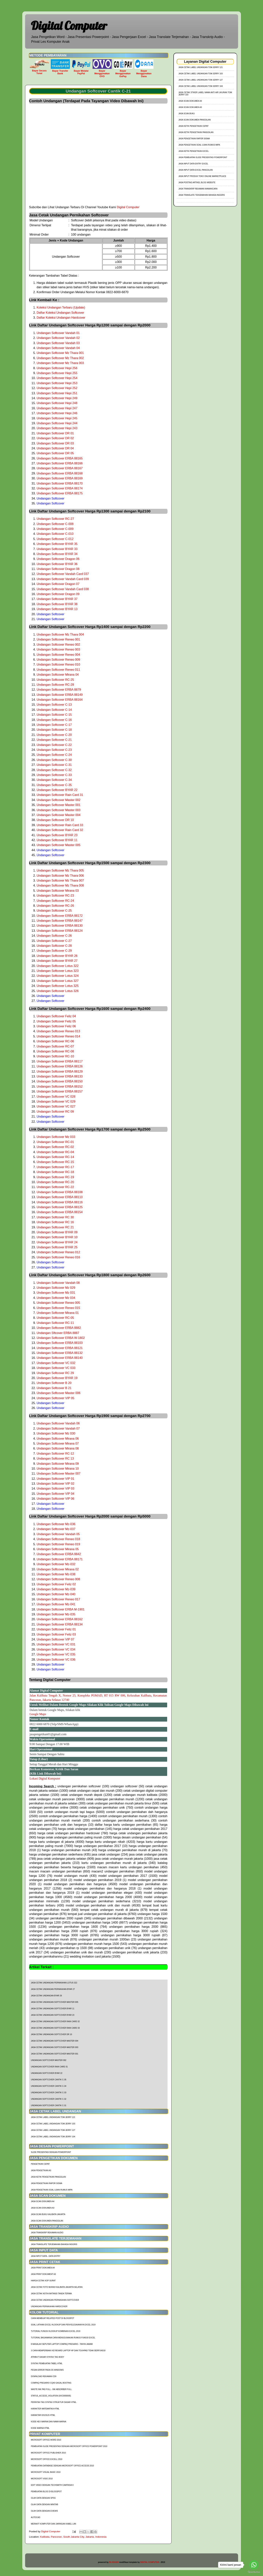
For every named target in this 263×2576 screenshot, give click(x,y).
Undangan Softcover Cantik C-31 (48, 2105)
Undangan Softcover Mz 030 (56, 1433)
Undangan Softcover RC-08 (55, 1051)
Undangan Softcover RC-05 (55, 1317)
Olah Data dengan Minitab (44, 2504)
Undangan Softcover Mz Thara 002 (60, 358)
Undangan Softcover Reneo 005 (58, 1302)
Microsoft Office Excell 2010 (46, 2459)
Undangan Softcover (50, 498)
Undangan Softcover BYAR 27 (57, 960)
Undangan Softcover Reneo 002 (58, 644)
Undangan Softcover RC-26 (55, 905)
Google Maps (38, 1714)
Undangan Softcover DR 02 (55, 438)
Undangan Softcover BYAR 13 (57, 609)
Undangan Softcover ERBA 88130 (60, 925)
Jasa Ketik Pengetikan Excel (194, 151)
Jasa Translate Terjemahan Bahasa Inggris (54, 2244)
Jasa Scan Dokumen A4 (42, 2201)
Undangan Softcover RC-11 (55, 1322)
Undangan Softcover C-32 (54, 770)
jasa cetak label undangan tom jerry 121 (53, 2117)
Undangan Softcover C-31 (54, 764)
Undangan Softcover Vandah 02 (58, 338)
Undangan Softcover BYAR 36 (57, 564)
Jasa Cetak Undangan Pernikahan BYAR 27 (53, 1989)
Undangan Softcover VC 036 (56, 1659)
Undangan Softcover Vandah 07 (58, 1428)
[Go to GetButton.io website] (254, 2572)
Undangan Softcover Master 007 (58, 1473)
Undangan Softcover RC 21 (55, 1227)
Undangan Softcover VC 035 (56, 1654)
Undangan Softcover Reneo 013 (58, 1031)
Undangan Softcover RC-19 (55, 1177)
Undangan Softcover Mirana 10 (58, 1468)
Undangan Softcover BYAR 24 (57, 1242)
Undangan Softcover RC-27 (55, 518)
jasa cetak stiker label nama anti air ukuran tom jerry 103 (205, 93)
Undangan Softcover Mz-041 (56, 1604)
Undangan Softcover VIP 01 (55, 1478)
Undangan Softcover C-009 (55, 528)
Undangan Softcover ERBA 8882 (59, 1327)
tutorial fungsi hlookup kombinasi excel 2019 (55, 2331)
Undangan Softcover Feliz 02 (56, 1584)
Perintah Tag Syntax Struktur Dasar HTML (53, 2402)
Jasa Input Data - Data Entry (45, 2256)
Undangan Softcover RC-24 (55, 900)
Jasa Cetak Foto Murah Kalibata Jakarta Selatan (57, 2287)
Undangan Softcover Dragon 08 (58, 569)
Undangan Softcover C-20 (54, 734)
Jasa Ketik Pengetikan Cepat (194, 126)
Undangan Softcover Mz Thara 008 (60, 885)
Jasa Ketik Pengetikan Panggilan (48, 2177)
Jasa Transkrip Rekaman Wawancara (198, 189)
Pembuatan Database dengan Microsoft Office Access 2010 (62, 2466)
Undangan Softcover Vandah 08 (58, 1282)
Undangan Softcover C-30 (54, 760)
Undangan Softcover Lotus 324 (58, 975)
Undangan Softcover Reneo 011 (58, 669)
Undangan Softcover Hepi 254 (57, 378)
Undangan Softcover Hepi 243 (57, 428)
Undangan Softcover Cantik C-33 (48, 2093)
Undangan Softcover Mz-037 (56, 1529)
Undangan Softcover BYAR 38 (57, 604)
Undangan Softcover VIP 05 (55, 1398)
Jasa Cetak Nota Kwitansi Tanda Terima (51, 2294)
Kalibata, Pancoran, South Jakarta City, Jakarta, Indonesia (73, 2536)
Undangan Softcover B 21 (54, 1388)
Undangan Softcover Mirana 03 (58, 890)
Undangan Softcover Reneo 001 (58, 639)
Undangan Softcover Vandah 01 (58, 333)
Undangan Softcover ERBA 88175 (60, 493)
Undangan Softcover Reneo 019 (58, 1544)
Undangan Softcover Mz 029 (56, 1287)
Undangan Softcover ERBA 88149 (60, 694)
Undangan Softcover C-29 (54, 950)
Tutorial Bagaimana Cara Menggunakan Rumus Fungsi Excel (63, 2338)
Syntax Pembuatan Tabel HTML (47, 2363)
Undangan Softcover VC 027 (56, 1106)
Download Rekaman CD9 (43, 2376)
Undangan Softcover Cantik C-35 (48, 2080)
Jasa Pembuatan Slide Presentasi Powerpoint (203, 157)
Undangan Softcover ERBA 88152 (60, 1086)
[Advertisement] (98, 190)
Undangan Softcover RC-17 (55, 1167)
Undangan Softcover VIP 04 (55, 1493)
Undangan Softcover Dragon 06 (58, 558)
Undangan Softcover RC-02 (55, 1147)
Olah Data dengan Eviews (44, 2511)
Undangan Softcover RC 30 (55, 1217)
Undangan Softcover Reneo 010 (58, 664)
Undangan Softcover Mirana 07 (58, 1443)
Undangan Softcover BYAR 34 (57, 554)
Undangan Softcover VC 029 (56, 1101)
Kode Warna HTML (40, 2428)
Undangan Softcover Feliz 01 (56, 1629)
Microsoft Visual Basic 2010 (46, 2472)
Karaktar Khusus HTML (43, 2415)
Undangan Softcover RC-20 (55, 1182)
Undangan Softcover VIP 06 (55, 1498)
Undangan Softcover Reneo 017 (58, 1599)
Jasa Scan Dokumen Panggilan (47, 2221)
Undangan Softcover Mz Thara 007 (60, 880)
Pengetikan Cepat (40, 2164)
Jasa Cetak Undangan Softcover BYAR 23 (52, 2015)
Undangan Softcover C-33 (54, 775)
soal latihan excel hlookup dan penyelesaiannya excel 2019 (63, 2325)
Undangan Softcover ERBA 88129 (60, 1071)
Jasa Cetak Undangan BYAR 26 (46, 1996)
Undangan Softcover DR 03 (55, 443)
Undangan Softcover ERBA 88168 (60, 473)
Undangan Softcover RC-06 (55, 1041)
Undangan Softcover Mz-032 (56, 1564)
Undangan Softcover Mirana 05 (58, 1549)
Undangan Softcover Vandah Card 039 (63, 579)
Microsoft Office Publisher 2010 (48, 2453)
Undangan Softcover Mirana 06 (58, 1438)
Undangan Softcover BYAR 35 (57, 543)
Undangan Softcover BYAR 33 (57, 549)
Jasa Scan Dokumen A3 (42, 2208)
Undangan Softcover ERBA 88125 (60, 1207)
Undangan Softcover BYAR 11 (57, 840)
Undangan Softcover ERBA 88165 (60, 458)
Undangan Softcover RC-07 (55, 1046)
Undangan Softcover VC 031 (56, 1644)
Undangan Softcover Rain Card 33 (60, 825)
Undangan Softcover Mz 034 (56, 1297)
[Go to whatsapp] (254, 2565)
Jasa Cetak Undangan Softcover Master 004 (54, 2041)
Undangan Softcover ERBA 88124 (60, 930)
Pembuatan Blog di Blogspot (46, 2492)
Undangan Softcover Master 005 (58, 845)
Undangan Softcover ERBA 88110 (60, 1197)
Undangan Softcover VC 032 (56, 1363)
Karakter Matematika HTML (45, 2409)
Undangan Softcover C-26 (54, 935)
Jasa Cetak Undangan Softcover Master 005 (54, 2002)
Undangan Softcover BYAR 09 (57, 1232)
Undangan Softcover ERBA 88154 (60, 1212)
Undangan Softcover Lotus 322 (58, 965)
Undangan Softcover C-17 (54, 724)
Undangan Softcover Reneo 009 (58, 659)
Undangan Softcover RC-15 (55, 1162)
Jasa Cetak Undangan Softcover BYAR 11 (52, 2009)
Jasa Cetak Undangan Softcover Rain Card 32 (55, 2021)
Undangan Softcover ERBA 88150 (60, 1081)
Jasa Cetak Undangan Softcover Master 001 (54, 2054)
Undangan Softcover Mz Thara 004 (60, 634)
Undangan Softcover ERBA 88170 (60, 483)
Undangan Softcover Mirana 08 (58, 1448)
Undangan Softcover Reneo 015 (58, 1307)
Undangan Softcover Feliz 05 (56, 1021)
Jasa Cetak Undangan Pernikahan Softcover (55, 2300)
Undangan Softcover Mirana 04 (58, 674)
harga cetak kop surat (43, 2281)
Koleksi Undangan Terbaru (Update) (61, 307)
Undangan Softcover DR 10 (55, 820)
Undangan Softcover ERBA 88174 (60, 488)
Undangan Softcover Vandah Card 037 (63, 574)
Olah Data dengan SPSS (43, 2498)
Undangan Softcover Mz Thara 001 (60, 353)
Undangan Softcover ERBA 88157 (60, 1091)
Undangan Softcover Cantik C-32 (48, 2099)
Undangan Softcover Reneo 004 (58, 654)
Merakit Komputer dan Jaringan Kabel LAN (53, 2524)
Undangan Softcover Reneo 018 (58, 1539)
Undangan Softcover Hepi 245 (57, 418)
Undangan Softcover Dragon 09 (58, 594)
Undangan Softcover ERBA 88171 (60, 1559)
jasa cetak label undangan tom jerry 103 (53, 2124)
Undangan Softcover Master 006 (58, 1393)
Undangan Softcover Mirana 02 (58, 1569)
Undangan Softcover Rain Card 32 (60, 830)
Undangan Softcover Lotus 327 (58, 980)
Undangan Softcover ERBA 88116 (60, 1202)
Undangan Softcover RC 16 (55, 1222)
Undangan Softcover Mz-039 (56, 1589)
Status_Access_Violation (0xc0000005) (51, 2396)
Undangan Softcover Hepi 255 (57, 373)
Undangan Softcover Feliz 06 (56, 1026)
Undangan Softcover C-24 (54, 754)
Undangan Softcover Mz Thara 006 (60, 875)
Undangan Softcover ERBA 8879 (59, 689)
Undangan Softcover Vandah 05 (58, 1534)
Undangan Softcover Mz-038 (56, 1574)
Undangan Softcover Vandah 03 (58, 343)
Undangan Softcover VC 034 (56, 1649)
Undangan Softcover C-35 (54, 785)
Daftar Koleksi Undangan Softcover (60, 312)
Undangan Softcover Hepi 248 (57, 403)
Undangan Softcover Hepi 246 (57, 413)
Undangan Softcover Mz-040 (56, 1594)
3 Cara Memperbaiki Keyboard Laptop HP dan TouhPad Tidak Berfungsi (68, 2351)
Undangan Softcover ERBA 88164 (60, 699)
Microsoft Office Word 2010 (46, 2440)
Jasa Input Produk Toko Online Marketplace (202, 176)
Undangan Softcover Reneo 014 (58, 1036)
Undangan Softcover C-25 (54, 910)
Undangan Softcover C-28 (54, 945)
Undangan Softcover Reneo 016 (58, 1257)
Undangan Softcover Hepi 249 (57, 398)
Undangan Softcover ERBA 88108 (60, 1192)
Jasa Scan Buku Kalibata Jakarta (48, 2214)
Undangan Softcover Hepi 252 (57, 388)
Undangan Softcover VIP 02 (55, 1483)
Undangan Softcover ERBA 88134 (60, 1624)
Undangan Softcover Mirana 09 (58, 1463)
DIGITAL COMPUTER (149, 2562)
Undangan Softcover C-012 (55, 539)
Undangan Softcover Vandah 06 (58, 1423)
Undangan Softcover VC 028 (56, 1096)
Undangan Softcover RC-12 (55, 1453)
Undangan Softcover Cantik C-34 (48, 2086)
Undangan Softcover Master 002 (58, 800)
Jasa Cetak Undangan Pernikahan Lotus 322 (54, 1983)
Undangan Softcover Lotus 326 (58, 991)
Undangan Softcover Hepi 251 (57, 393)
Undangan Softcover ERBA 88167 (60, 468)
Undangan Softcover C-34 (54, 779)
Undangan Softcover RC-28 (55, 684)
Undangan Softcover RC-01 (55, 1142)
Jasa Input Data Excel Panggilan (196, 170)
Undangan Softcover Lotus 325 (58, 985)
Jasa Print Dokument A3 (43, 2274)
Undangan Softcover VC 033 (56, 1368)
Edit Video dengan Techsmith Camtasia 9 (52, 2485)
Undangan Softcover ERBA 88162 (60, 1619)
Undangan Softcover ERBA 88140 (60, 1357)
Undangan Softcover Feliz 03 (56, 1634)
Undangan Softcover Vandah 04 (58, 348)
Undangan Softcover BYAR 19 (57, 1378)
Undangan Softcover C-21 (54, 739)
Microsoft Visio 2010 (42, 2479)
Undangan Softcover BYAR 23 (57, 835)
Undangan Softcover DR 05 (55, 453)
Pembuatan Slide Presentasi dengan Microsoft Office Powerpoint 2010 (69, 2446)
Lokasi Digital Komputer (45, 1778)
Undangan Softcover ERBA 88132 (60, 1352)
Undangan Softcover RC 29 (55, 1373)
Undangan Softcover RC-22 (55, 1187)
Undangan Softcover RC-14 (55, 1157)
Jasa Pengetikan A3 (41, 2170)
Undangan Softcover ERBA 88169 (60, 478)
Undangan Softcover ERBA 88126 (60, 1066)
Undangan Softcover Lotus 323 (58, 970)
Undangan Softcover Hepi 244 (57, 423)
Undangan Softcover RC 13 (55, 1458)
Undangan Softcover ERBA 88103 (60, 1342)
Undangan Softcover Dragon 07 (58, 584)
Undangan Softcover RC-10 (55, 1056)
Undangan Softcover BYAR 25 (57, 1247)
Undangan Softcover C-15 (54, 714)
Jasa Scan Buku (187, 113)
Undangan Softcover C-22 (54, 745)
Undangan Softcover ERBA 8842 (59, 1554)
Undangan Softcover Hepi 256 (57, 368)
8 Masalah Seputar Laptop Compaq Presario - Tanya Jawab (62, 2344)
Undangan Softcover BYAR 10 (57, 1237)
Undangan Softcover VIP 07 (55, 1639)
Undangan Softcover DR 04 (55, 448)
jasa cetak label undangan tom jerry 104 (53, 2137)
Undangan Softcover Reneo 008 (58, 1579)
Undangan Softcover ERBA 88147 (60, 920)
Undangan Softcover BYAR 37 (57, 599)
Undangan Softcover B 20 (54, 1383)
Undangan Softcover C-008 (55, 524)
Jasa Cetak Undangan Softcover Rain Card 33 (55, 2028)
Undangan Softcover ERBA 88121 (60, 1348)
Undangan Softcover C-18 (54, 729)
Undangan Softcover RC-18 (55, 1172)
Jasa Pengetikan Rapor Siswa (46, 2183)
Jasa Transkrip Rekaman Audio (47, 2233)
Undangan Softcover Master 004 (58, 815)
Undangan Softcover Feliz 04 (56, 1016)
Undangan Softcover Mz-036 (56, 1524)
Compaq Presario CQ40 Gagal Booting (51, 2383)
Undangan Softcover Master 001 (58, 805)
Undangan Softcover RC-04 (55, 1152)
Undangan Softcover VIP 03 (55, 1488)
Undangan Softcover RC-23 (55, 895)
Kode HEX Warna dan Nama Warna (48, 2422)
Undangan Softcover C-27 (54, 940)
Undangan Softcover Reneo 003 (58, 649)
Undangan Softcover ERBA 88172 (60, 915)
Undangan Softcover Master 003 (58, 810)
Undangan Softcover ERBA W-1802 (61, 1337)
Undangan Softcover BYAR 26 (57, 955)
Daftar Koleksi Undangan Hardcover (61, 317)
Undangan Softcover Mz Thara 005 (60, 870)
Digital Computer (69, 25)
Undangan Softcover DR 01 (55, 433)
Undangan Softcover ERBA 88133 (60, 1076)
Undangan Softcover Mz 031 (56, 1292)
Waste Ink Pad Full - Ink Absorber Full (51, 2389)
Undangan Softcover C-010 (55, 533)
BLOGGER (114, 2562)
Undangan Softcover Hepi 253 (57, 383)
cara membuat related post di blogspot (52, 2318)
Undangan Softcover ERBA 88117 (60, 1061)
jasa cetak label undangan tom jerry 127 (53, 2130)
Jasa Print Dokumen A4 (43, 2268)
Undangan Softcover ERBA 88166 (60, 463)
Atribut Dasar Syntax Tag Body (47, 2357)
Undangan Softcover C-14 (54, 709)
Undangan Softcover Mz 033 (56, 1136)
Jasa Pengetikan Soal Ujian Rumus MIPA (51, 2190)
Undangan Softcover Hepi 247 (57, 408)
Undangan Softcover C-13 (54, 704)
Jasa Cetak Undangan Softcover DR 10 (51, 2034)
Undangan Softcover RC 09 (55, 1111)
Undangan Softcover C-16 (54, 719)
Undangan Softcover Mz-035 (56, 1614)
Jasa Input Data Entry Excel (193, 164)
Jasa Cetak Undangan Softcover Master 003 (54, 2047)
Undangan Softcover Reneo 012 (58, 1252)
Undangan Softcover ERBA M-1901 (61, 1609)
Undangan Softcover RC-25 (55, 679)
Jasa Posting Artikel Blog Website (197, 182)
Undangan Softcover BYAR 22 (57, 790)
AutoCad (35, 2517)
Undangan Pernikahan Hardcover (49, 2306)
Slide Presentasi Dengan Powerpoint (51, 2152)
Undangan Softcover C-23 (54, 749)
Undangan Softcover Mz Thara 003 (60, 363)
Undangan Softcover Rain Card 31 (60, 794)
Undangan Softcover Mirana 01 (58, 1312)
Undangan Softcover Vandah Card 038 (63, 589)
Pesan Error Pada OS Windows (47, 2370)
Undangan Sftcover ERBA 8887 (58, 1333)
